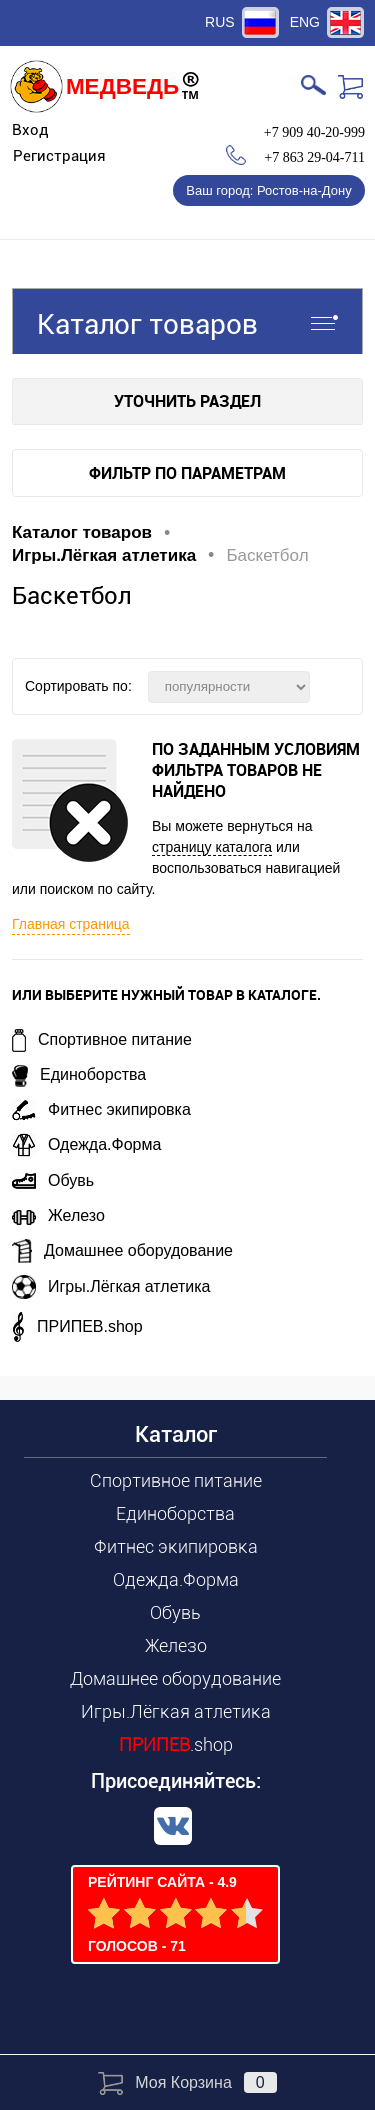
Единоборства (79, 1074)
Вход (30, 130)
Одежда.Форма (86, 1144)
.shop (176, 1744)
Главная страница (71, 924)
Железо (58, 1215)
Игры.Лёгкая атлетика (111, 1286)
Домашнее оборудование (122, 1250)
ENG (305, 22)
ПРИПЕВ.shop (77, 1326)
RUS (220, 22)
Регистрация (59, 156)
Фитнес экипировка (101, 1109)
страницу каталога (212, 847)
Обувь (53, 1180)
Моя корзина (187, 2082)
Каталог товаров (187, 321)
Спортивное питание (102, 1039)
